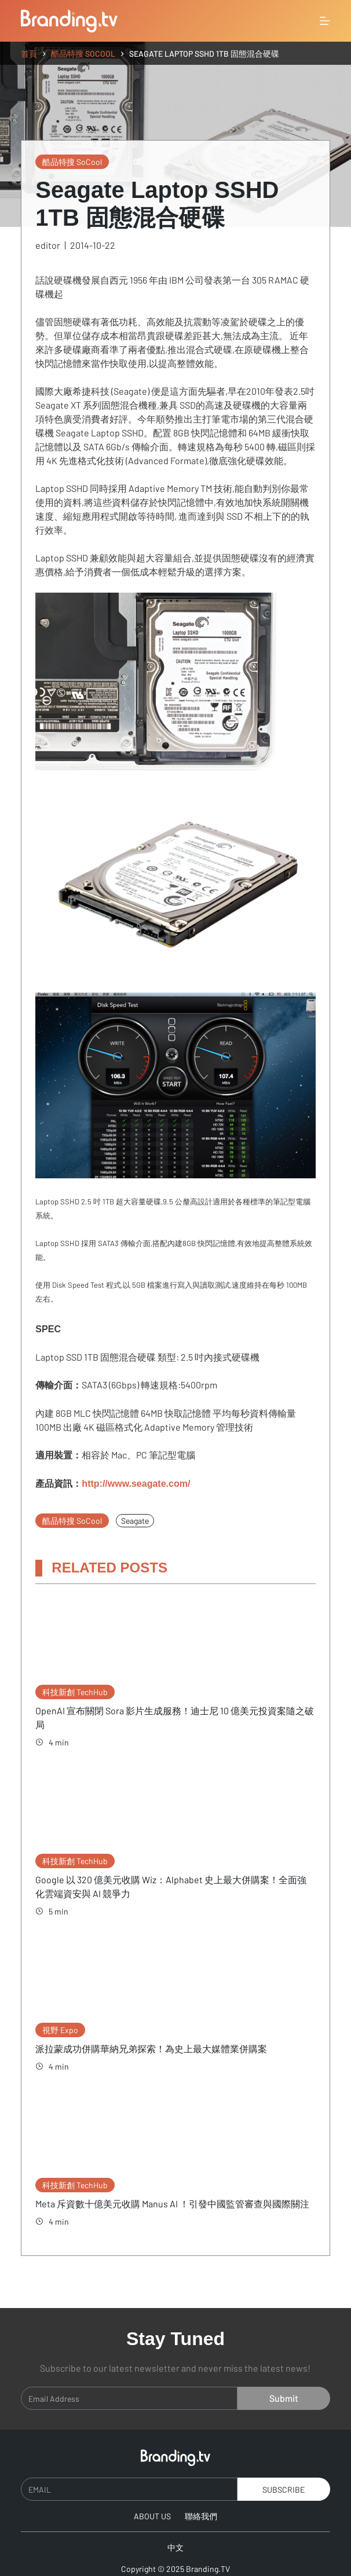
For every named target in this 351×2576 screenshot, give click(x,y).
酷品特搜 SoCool (72, 162)
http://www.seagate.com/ (136, 1484)
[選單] (325, 21)
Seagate (135, 1521)
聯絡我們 (201, 2502)
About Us (152, 2502)
